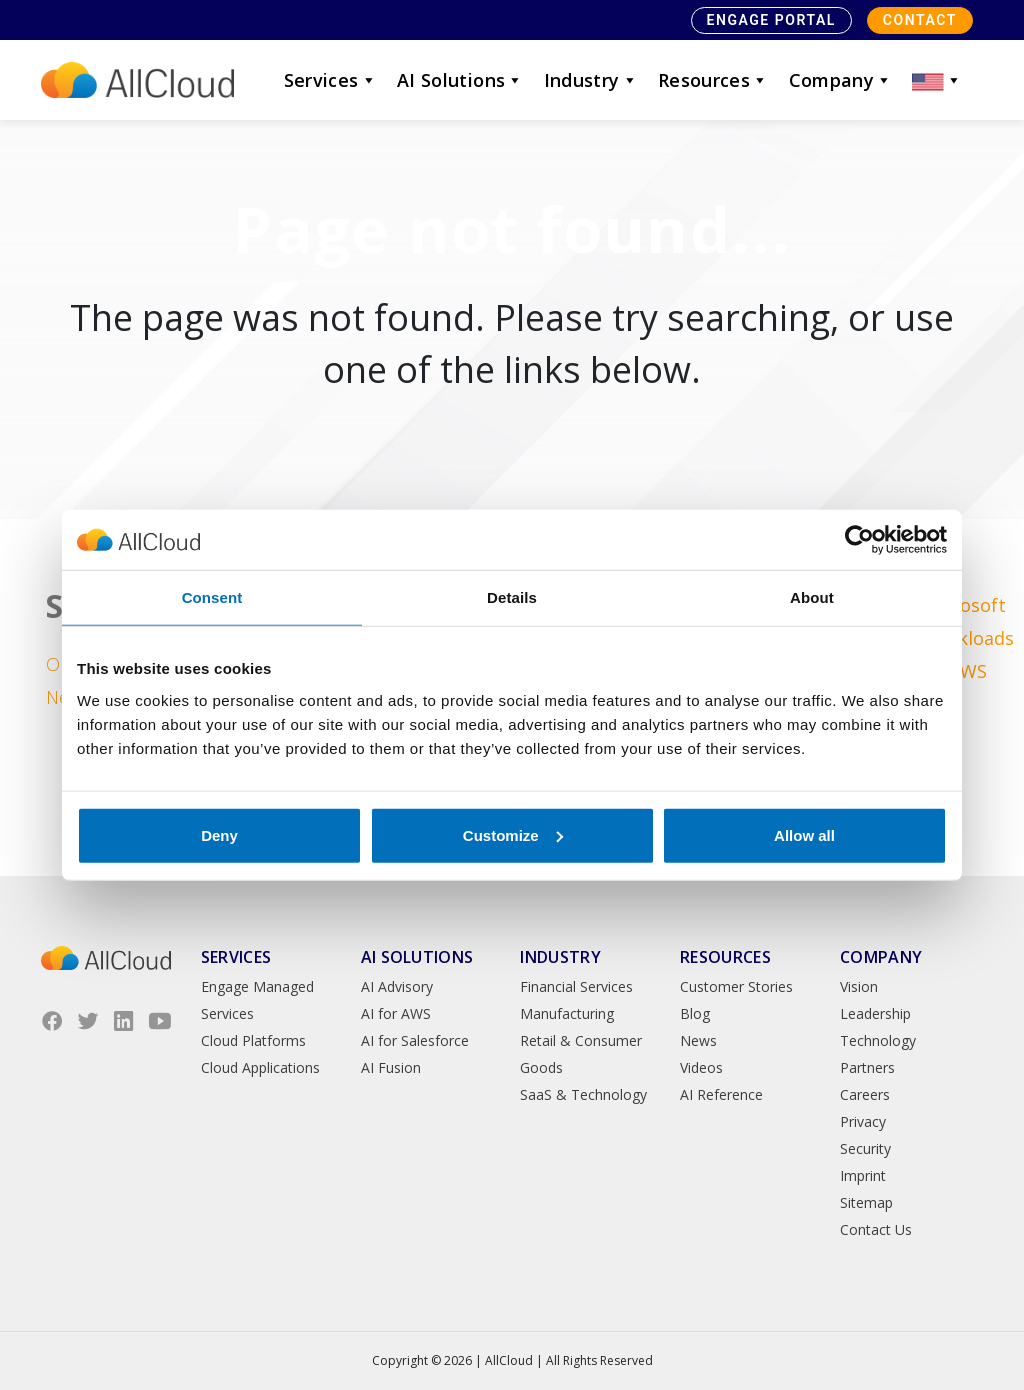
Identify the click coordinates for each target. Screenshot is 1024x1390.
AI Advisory (397, 986)
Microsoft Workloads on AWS (968, 638)
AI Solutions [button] (460, 80)
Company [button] (841, 80)
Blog (695, 1013)
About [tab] (812, 597)
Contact (920, 20)
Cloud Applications (260, 1067)
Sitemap (866, 1202)
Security (865, 1148)
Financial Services (576, 986)
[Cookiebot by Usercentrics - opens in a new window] (859, 540)
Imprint (863, 1175)
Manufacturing (567, 1013)
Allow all (804, 834)
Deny (219, 834)
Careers (865, 1094)
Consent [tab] (212, 597)
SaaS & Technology (583, 1094)
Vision (859, 986)
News (698, 1040)
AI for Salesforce (415, 1040)
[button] (937, 80)
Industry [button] (591, 80)
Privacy (863, 1121)
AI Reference (721, 1094)
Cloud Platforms (253, 1040)
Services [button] (330, 80)
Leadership (875, 1013)
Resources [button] (713, 80)
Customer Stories (736, 986)
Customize (513, 834)
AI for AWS (396, 1013)
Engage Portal (771, 20)
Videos (701, 1067)
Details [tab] (512, 597)
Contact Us (876, 1229)
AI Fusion (391, 1067)
